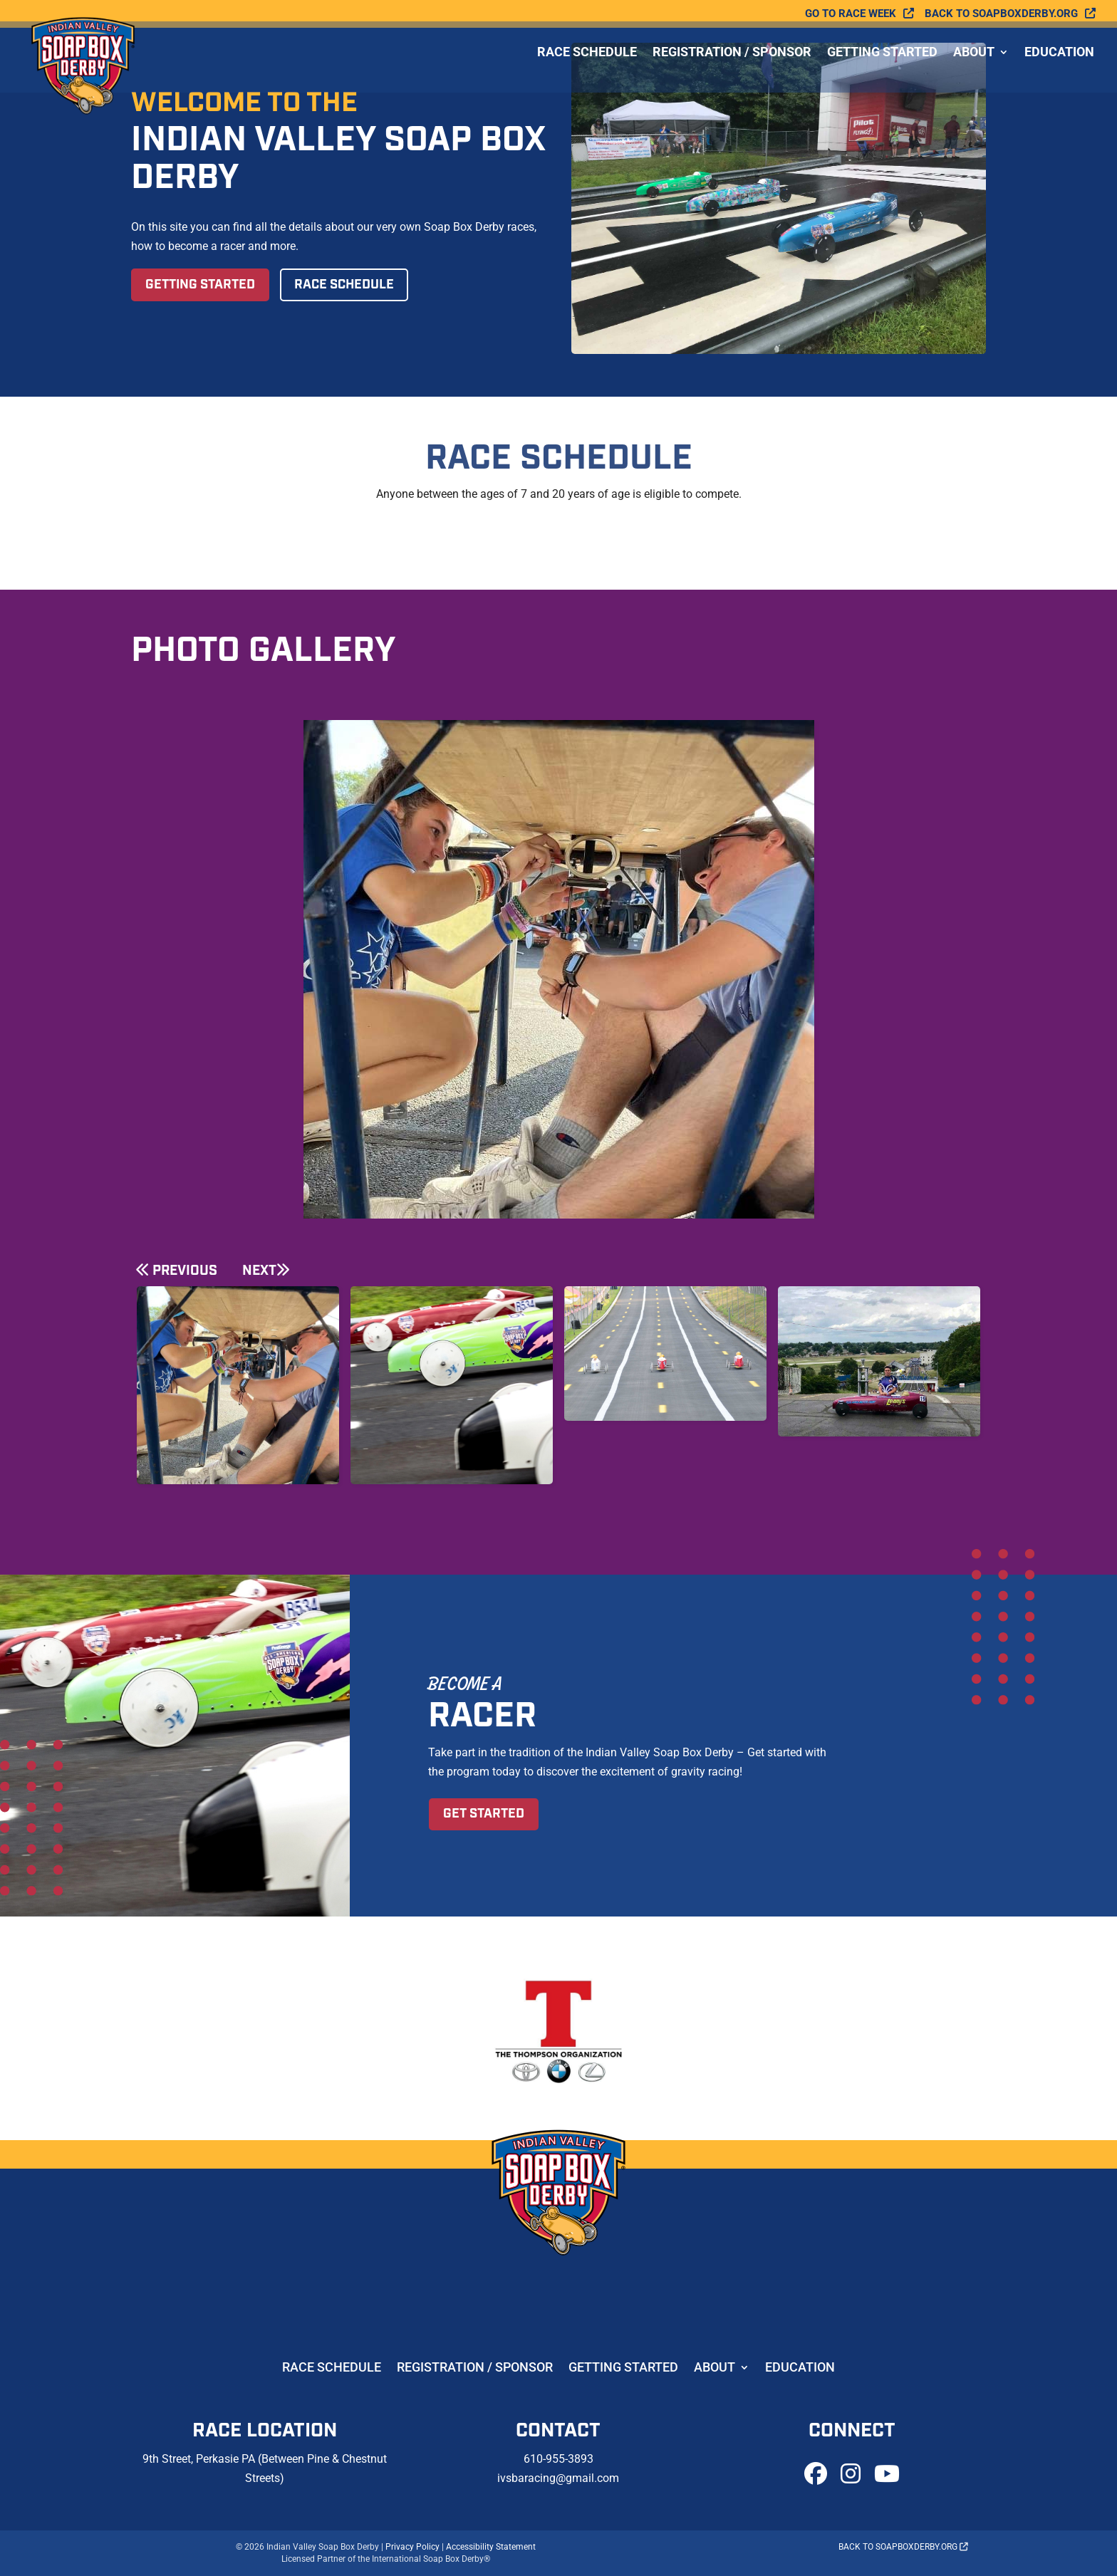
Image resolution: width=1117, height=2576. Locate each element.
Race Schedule (587, 63)
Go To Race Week (850, 14)
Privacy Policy (412, 2547)
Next (259, 1271)
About (973, 63)
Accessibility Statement (491, 2547)
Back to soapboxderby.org (1001, 14)
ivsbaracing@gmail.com (558, 2478)
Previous (184, 1271)
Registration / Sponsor (732, 63)
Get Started (483, 1814)
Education (1059, 63)
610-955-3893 (558, 2459)
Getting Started (882, 63)
